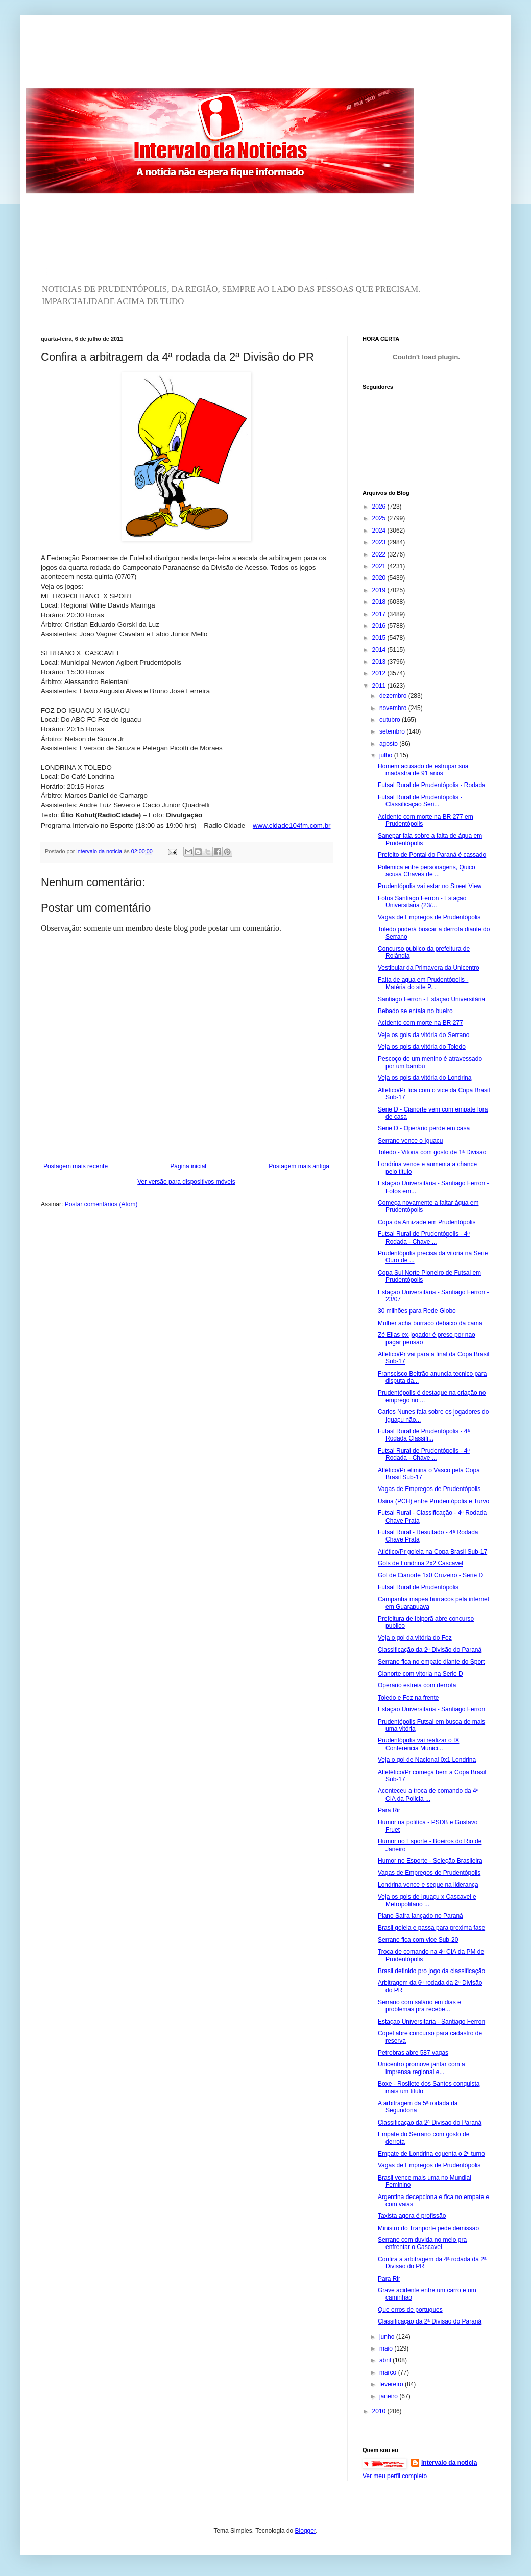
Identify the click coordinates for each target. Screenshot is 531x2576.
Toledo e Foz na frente (408, 1697)
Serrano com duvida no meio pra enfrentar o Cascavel (422, 2243)
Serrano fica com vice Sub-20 (418, 1939)
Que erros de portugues (410, 2309)
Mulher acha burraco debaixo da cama (430, 1323)
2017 (380, 614)
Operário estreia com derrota (417, 1685)
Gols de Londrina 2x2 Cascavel (420, 1563)
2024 (380, 530)
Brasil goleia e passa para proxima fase (431, 1927)
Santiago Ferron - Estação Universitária (431, 999)
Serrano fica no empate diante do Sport (431, 1661)
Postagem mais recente (75, 1166)
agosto (389, 743)
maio (386, 2348)
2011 (380, 685)
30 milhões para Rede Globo (417, 1311)
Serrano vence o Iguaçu (410, 1140)
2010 (380, 2411)
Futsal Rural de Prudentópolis (418, 1587)
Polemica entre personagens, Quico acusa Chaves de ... (426, 871)
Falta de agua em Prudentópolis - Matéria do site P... (423, 983)
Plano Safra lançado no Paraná (420, 1916)
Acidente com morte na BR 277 (420, 1022)
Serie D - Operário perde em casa (424, 1128)
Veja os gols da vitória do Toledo (422, 1046)
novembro (393, 708)
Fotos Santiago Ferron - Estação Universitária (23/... (422, 902)
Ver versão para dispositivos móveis (186, 1181)
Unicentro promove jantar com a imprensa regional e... (421, 2068)
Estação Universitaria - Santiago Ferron (431, 1709)
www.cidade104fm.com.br (292, 825)
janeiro (389, 2396)
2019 (380, 590)
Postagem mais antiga (299, 1166)
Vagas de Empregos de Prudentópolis (429, 917)
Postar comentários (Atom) (101, 1204)
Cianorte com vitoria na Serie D (420, 1673)
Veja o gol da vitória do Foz (415, 1637)
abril (386, 2360)
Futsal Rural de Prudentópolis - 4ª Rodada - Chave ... (424, 1237)
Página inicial (188, 1166)
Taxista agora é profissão (412, 2215)
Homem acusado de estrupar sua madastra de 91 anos (423, 770)
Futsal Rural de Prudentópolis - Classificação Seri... (420, 801)
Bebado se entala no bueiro (415, 1011)
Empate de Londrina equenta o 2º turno (431, 2153)
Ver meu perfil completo (395, 2476)
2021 (380, 566)
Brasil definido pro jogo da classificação (431, 1971)
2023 (380, 542)
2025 (380, 518)
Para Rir (389, 1810)
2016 (380, 625)
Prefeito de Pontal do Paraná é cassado (432, 854)
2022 (380, 554)
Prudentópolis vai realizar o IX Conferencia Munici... (418, 1744)
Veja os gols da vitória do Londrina (424, 1077)
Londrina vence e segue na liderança (428, 1884)
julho (386, 755)
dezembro (393, 695)
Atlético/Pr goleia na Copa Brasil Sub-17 (432, 1551)
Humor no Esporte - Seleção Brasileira (430, 1860)
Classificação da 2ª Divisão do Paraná (429, 1649)
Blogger (305, 2530)
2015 (380, 637)
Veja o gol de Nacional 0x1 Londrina (427, 1759)
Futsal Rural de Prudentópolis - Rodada (432, 785)
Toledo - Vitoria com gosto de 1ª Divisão (432, 1152)
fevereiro (392, 2384)
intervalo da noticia (100, 851)
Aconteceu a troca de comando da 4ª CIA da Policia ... (428, 1794)
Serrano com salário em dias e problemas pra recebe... (419, 2006)
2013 (380, 661)
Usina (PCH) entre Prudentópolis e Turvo (433, 1501)
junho (387, 2336)
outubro (390, 719)
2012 (380, 673)
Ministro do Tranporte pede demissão (428, 2228)
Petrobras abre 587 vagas (413, 2052)
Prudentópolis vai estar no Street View (429, 886)
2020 (380, 578)
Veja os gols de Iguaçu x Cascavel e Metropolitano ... (427, 1900)
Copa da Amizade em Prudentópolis (426, 1222)
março (388, 2372)
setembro (392, 731)
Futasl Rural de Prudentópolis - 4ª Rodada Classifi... (424, 1435)
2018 (380, 601)
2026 (380, 506)
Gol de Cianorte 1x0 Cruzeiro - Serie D (430, 1575)
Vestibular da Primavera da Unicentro (428, 967)
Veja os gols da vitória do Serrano (423, 1035)
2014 (380, 649)
